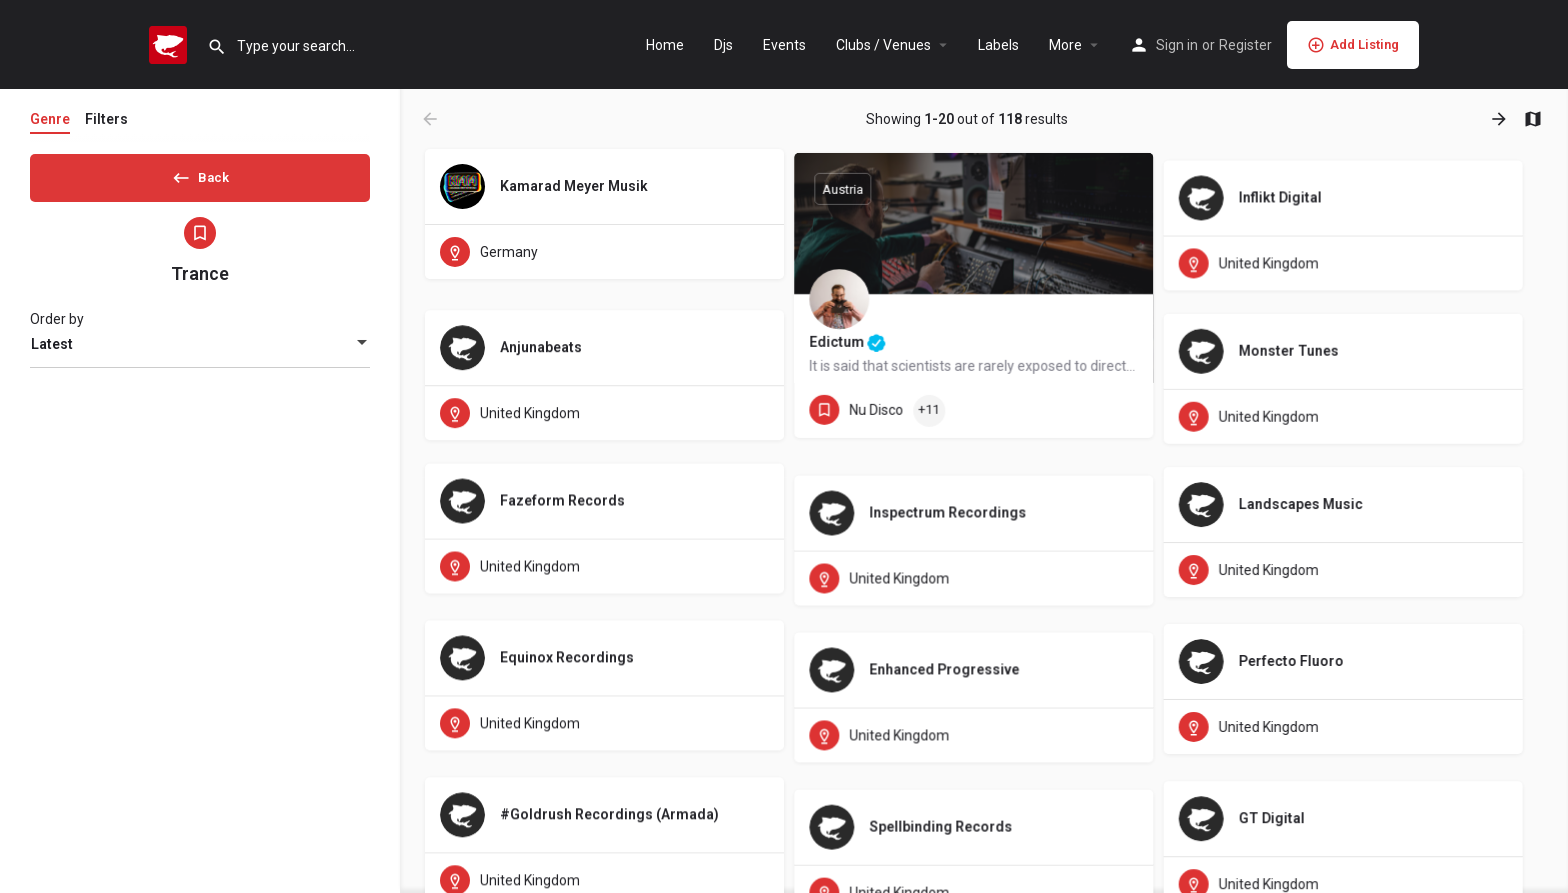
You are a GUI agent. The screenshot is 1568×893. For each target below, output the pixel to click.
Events (784, 45)
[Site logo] (170, 43)
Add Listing (1353, 45)
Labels (998, 45)
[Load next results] (1501, 119)
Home (665, 45)
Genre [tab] (50, 119)
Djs (723, 45)
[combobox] (200, 351)
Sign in (1177, 45)
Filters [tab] (106, 119)
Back (200, 174)
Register (1245, 45)
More (1065, 45)
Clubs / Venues (883, 45)
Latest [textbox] (52, 351)
